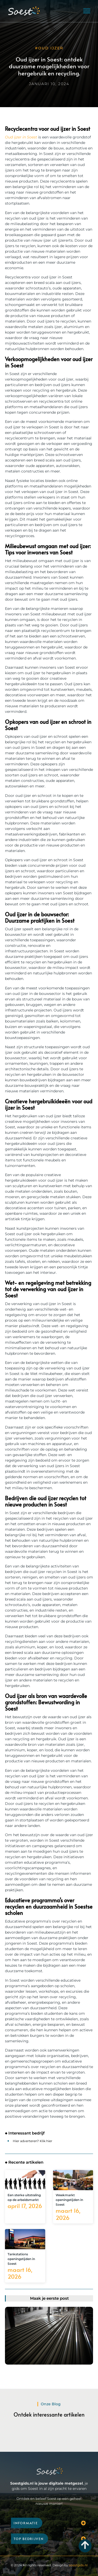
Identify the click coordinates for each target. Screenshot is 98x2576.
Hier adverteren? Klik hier (32, 2141)
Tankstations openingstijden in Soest (21, 2259)
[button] (86, 11)
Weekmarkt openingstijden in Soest (69, 2199)
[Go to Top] (85, 2544)
